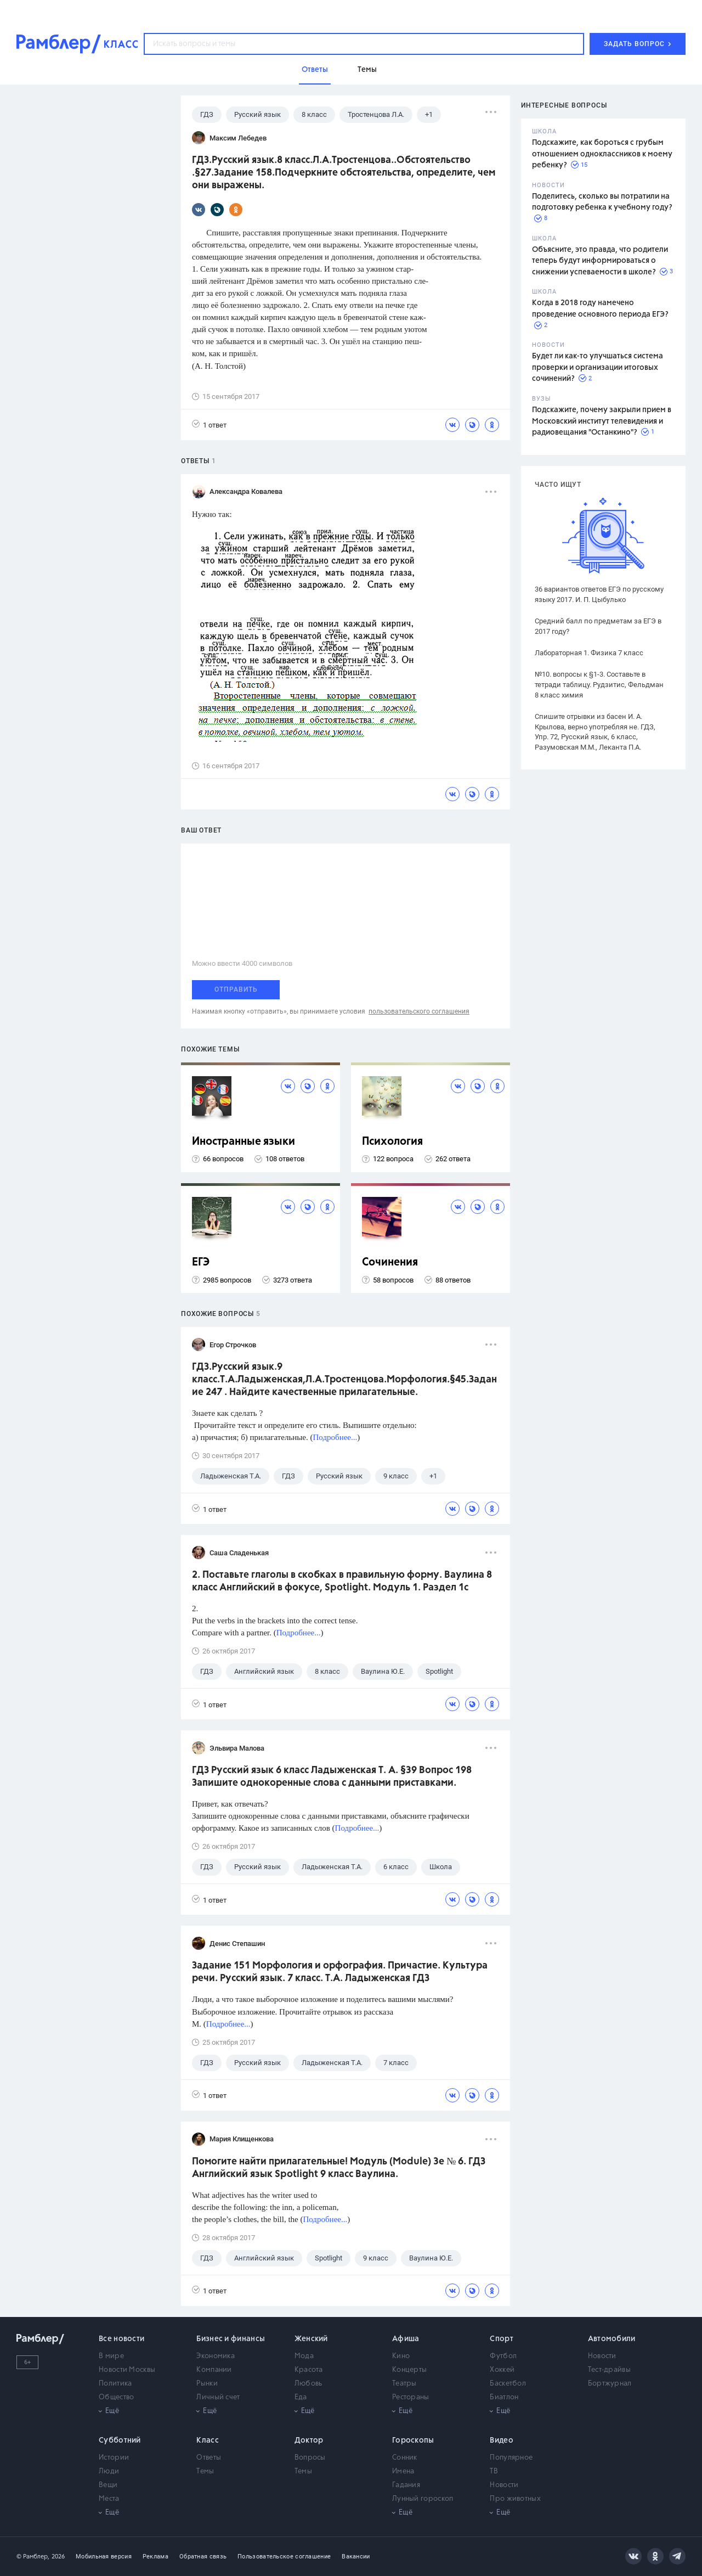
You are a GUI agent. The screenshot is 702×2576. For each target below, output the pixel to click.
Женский (311, 2339)
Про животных (515, 2498)
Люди (109, 2471)
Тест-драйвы (609, 2369)
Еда (301, 2397)
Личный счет (218, 2397)
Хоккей (502, 2369)
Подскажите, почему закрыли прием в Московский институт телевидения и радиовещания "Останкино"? (601, 421)
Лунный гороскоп (423, 2498)
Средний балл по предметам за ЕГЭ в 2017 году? (598, 626)
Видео (501, 2440)
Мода (304, 2356)
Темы (205, 2471)
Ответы (208, 2457)
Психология (392, 1142)
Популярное (511, 2457)
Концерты (409, 2369)
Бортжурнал (610, 2383)
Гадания (406, 2485)
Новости (602, 2356)
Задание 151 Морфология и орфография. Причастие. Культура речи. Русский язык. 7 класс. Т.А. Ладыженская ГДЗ (340, 1972)
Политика (115, 2383)
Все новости (121, 2339)
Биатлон (504, 2397)
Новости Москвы (127, 2369)
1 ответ (209, 424)
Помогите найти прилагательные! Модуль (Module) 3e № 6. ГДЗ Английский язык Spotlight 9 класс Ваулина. (338, 2168)
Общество (116, 2397)
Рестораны (410, 2397)
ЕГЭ (201, 1262)
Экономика (215, 2356)
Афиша (406, 2339)
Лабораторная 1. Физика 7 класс (589, 653)
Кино (401, 2356)
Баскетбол (508, 2383)
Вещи (108, 2485)
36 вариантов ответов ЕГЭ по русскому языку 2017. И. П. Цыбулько (599, 594)
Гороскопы (413, 2440)
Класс (207, 2440)
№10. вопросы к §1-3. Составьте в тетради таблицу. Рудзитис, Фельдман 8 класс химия (599, 684)
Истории (114, 2457)
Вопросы (310, 2457)
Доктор (309, 2440)
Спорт (501, 2339)
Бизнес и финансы (230, 2339)
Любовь (308, 2383)
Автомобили (612, 2339)
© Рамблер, (32, 2556)
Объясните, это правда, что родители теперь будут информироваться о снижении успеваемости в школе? (600, 261)
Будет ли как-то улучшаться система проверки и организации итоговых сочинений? (597, 367)
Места (109, 2498)
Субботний (120, 2440)
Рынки (207, 2383)
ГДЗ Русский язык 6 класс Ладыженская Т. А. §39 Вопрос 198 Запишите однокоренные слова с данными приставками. (332, 1776)
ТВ (494, 2471)
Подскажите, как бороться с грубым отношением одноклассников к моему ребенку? (602, 154)
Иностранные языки (243, 1142)
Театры (404, 2383)
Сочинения (390, 1262)
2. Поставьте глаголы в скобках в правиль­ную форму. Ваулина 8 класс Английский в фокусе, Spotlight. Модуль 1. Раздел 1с (342, 1581)
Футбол (503, 2356)
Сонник (404, 2457)
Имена (403, 2471)
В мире (111, 2356)
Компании (213, 2369)
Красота (309, 2369)
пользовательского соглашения (419, 1011)
